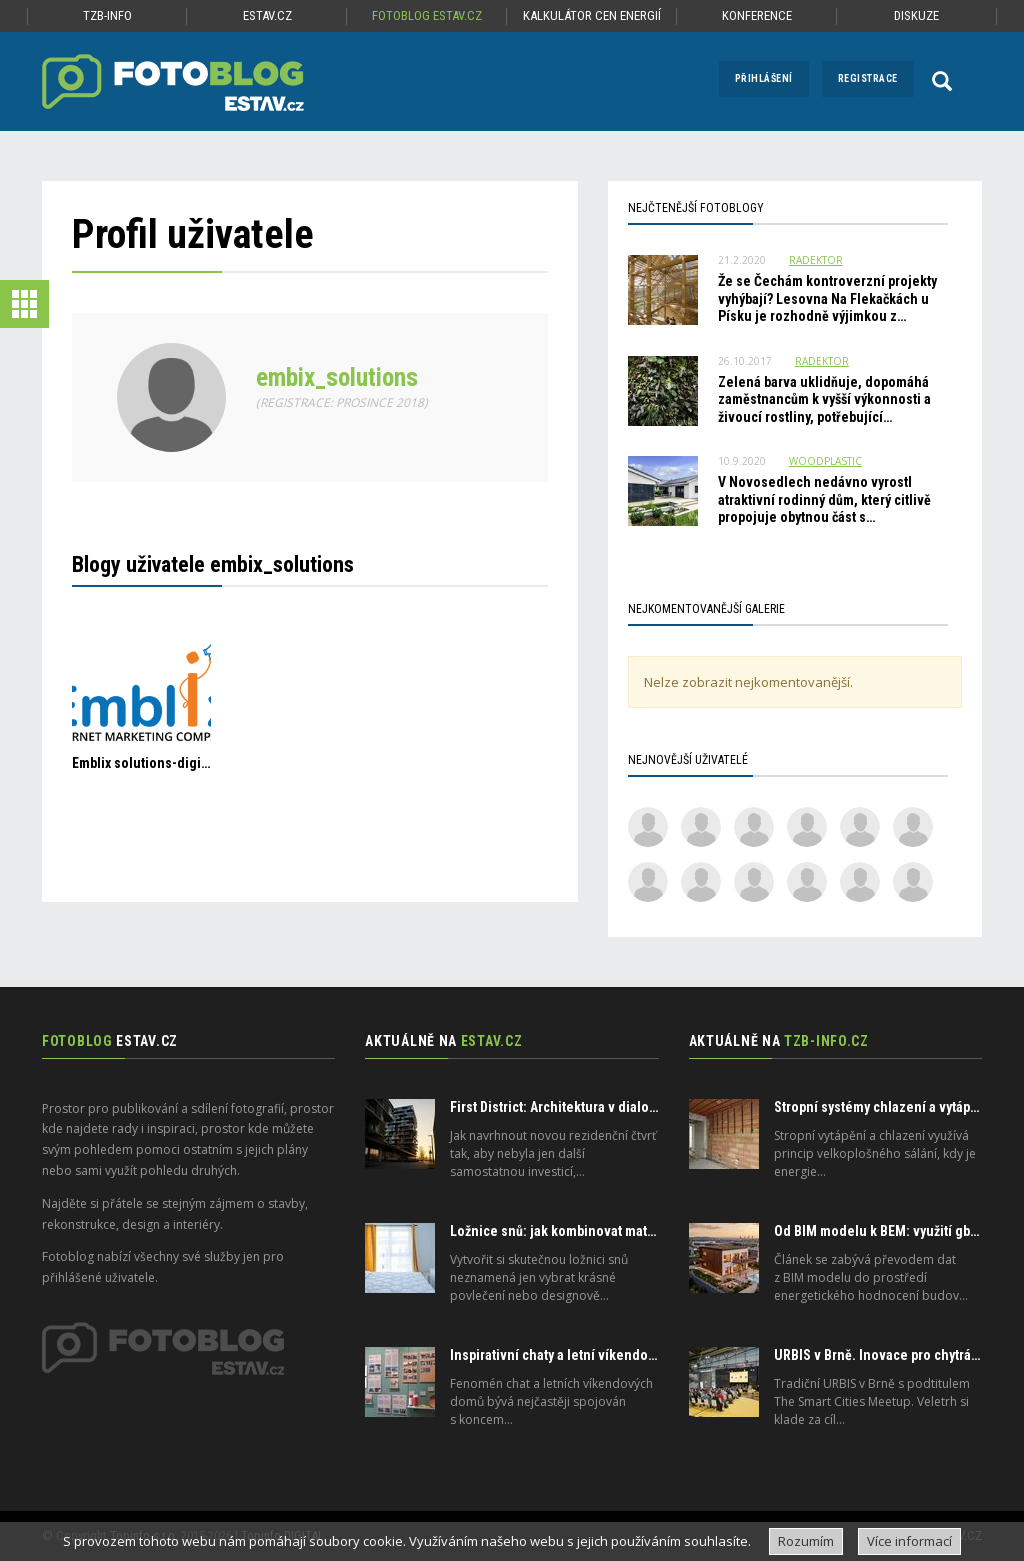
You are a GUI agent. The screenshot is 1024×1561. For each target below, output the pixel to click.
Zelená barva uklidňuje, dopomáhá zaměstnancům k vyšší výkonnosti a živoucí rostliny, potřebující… (824, 399)
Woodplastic (825, 461)
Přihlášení (764, 78)
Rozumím (806, 1541)
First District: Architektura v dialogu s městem (588, 1107)
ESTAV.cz (267, 15)
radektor (816, 260)
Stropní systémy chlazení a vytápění (881, 1107)
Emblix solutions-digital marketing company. (206, 763)
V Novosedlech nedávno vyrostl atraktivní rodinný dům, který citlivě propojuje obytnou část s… (824, 499)
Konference (757, 15)
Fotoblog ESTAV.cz (427, 15)
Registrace (868, 78)
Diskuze (916, 15)
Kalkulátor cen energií (592, 15)
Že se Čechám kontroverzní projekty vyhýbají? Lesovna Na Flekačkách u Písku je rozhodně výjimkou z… (827, 298)
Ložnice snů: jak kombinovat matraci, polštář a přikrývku (618, 1231)
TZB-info (107, 15)
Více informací (909, 1541)
